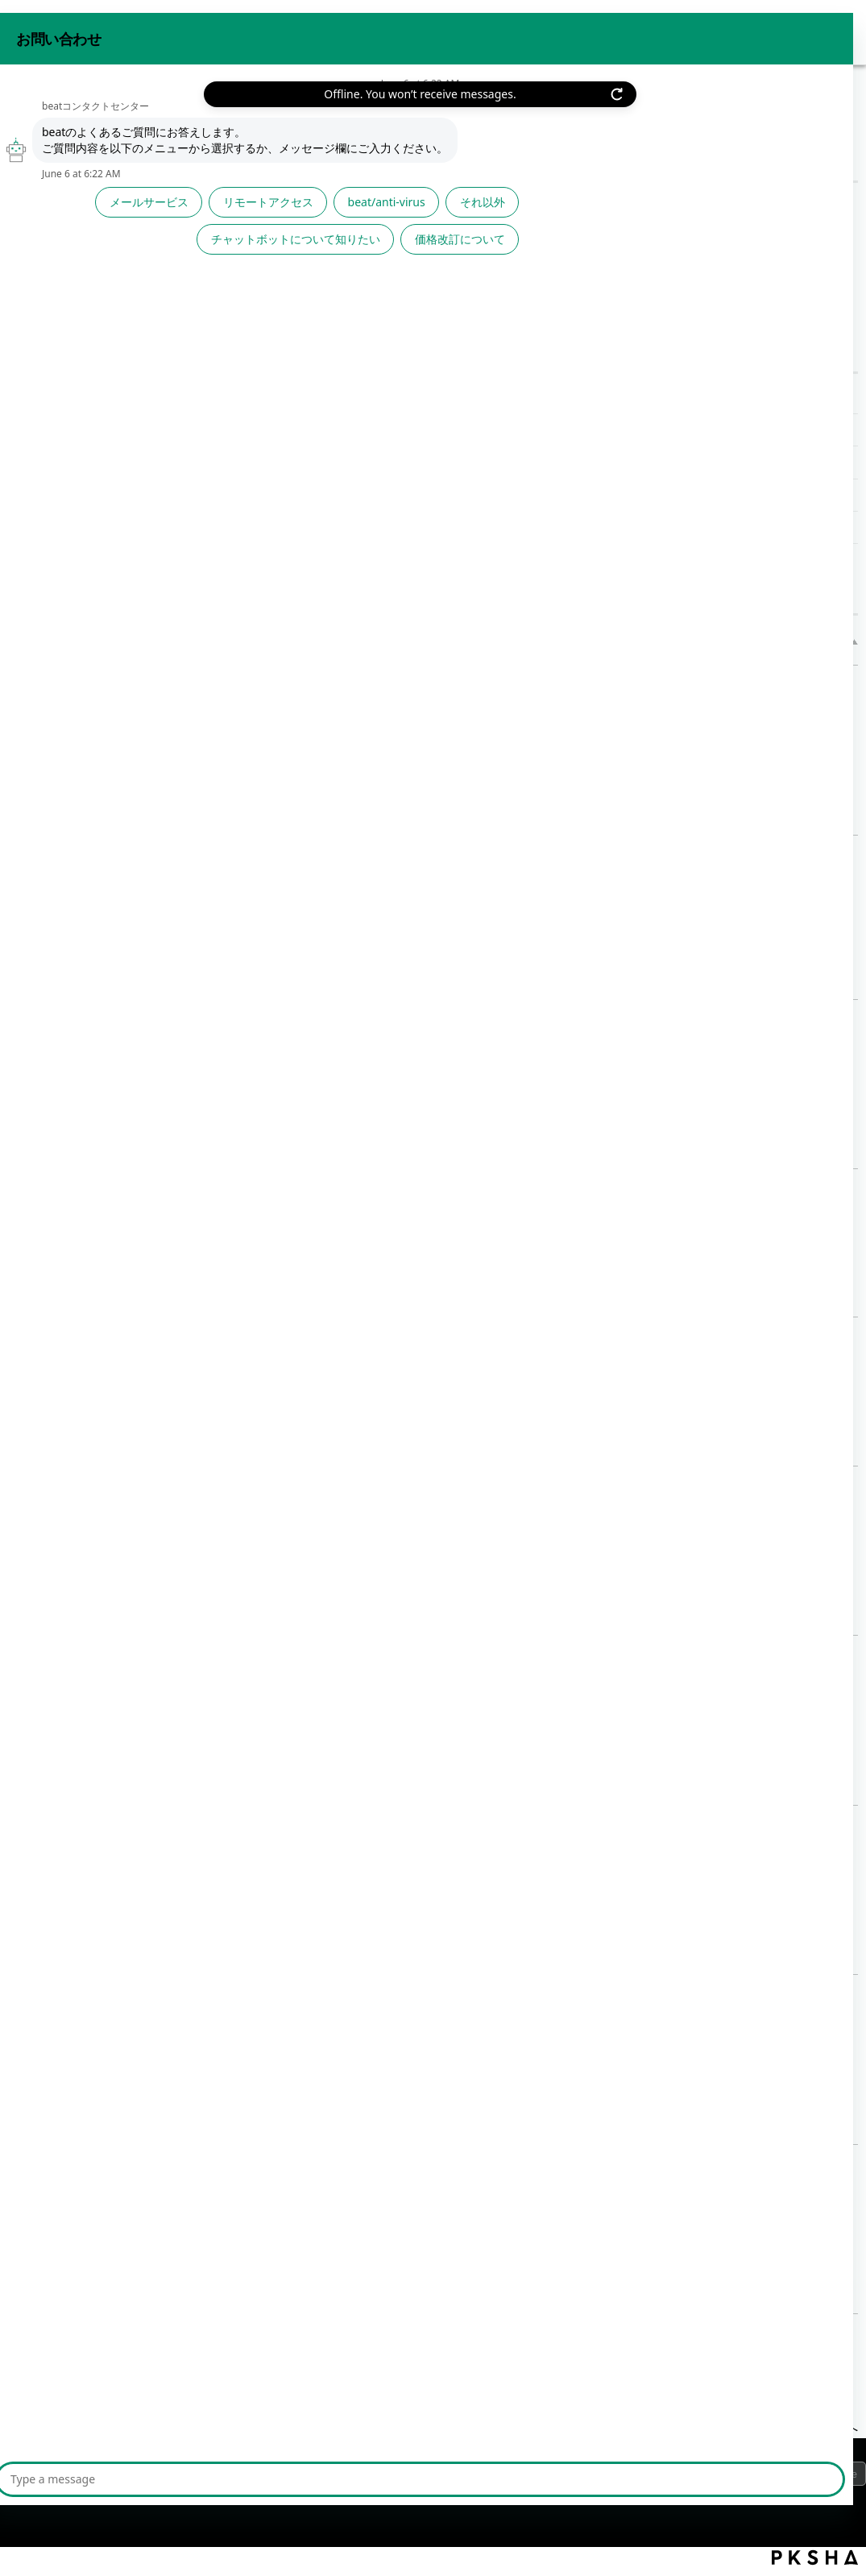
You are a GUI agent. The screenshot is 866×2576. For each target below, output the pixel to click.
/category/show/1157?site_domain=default (176, 369)
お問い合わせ (703, 31)
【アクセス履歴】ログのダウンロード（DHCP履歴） (374, 527)
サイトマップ (297, 2477)
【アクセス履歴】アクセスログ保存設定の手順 (384, 1187)
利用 (66, 294)
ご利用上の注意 (199, 2477)
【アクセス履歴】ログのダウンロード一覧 (343, 397)
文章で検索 (270, 279)
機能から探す (106, 116)
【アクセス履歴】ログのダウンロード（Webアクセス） (410, 1654)
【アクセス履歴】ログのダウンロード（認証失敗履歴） (382, 462)
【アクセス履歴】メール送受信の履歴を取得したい (397, 1018)
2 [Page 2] (538, 2359)
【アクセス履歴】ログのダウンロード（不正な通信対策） (416, 1824)
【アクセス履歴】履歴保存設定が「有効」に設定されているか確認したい (461, 1335)
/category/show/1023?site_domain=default (176, 210)
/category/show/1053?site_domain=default (176, 256)
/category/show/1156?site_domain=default (176, 332)
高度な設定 (185, 116)
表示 (241, 116)
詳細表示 (334, 772)
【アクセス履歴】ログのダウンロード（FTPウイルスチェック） (407, 430)
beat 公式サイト (804, 31)
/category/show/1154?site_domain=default (176, 294)
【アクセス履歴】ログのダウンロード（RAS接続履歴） (411, 1484)
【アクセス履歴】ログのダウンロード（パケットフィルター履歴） (414, 495)
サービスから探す (72, 210)
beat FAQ (32, 116)
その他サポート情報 (79, 492)
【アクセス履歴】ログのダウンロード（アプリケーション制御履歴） (448, 2163)
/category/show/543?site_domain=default (176, 492)
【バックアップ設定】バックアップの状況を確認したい (410, 854)
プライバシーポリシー (80, 2477)
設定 (69, 331)
